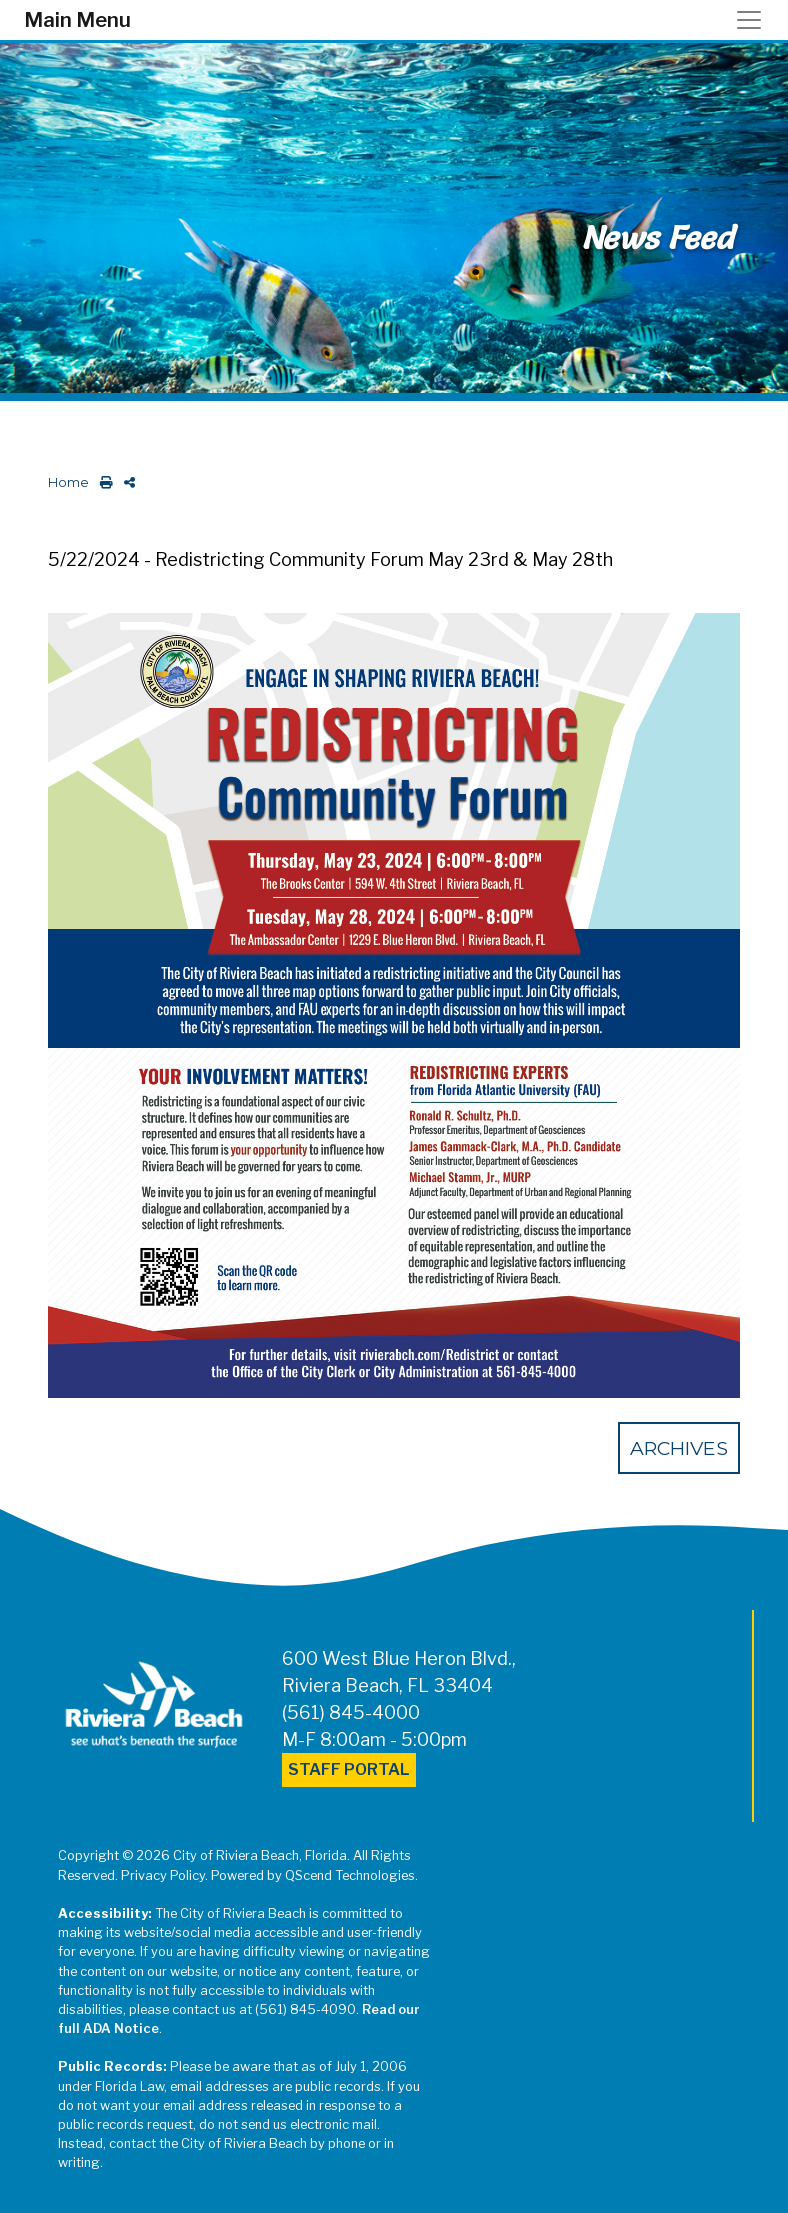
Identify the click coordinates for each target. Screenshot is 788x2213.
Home (68, 482)
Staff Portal (349, 1769)
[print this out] (102, 482)
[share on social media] (125, 482)
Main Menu (77, 20)
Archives (679, 1448)
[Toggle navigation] (755, 20)
